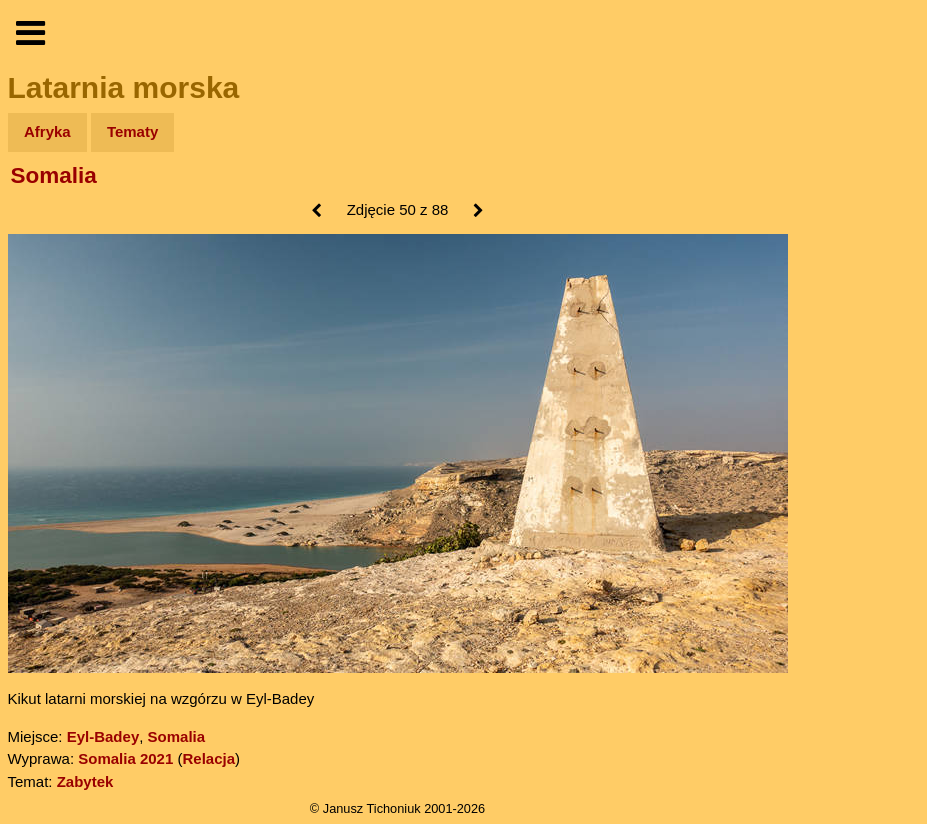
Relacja (208, 758)
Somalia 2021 (125, 758)
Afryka (47, 131)
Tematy (132, 131)
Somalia (54, 175)
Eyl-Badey (103, 736)
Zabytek (85, 781)
